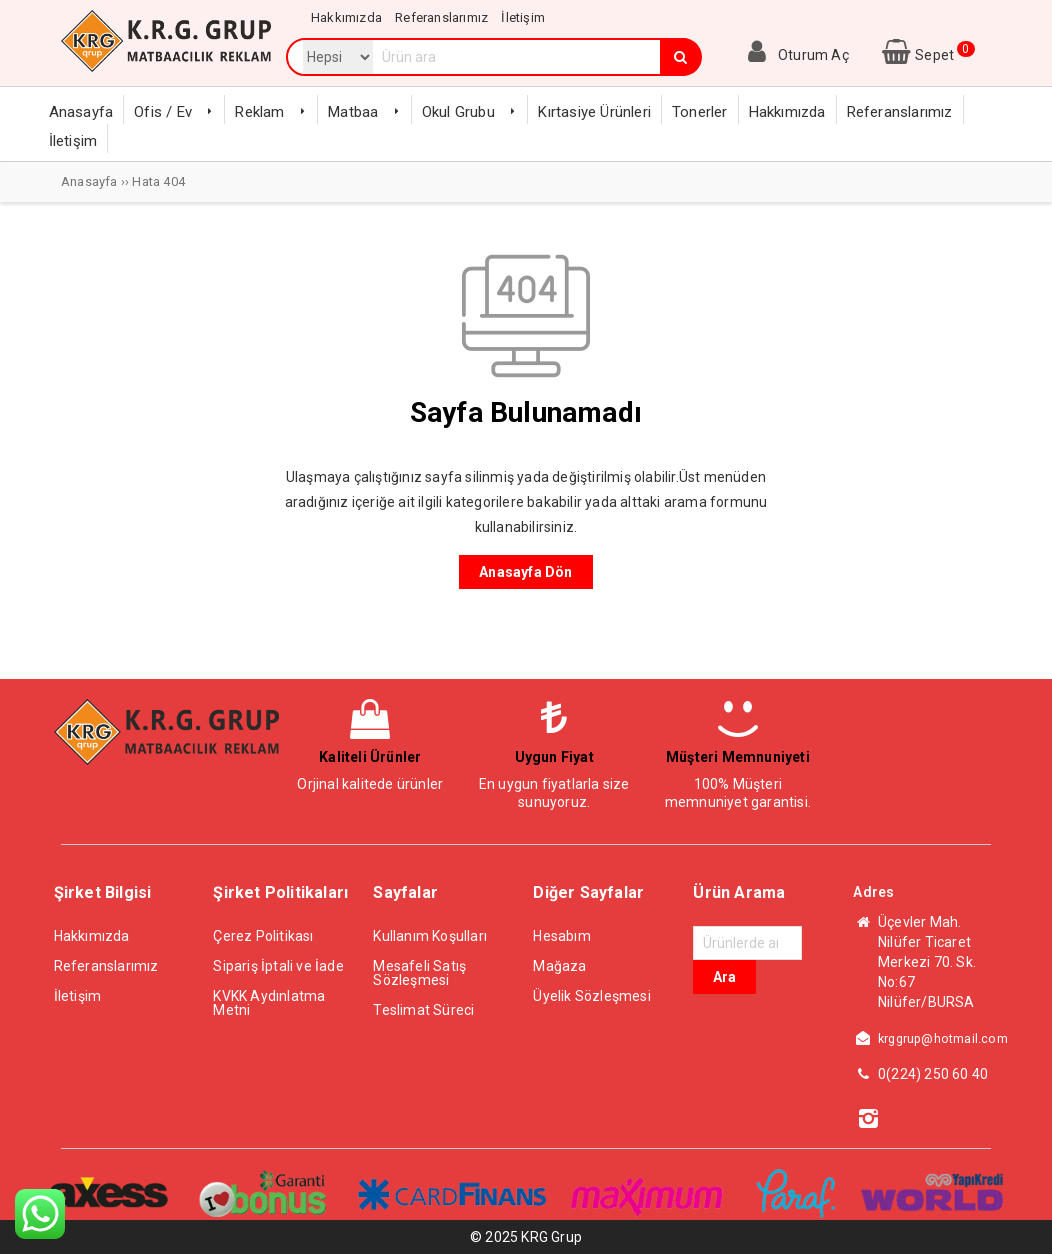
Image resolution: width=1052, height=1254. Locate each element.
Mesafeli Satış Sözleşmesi (419, 973)
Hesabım (561, 936)
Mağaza (559, 966)
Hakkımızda (92, 936)
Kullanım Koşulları (430, 936)
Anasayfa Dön (525, 572)
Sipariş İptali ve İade (278, 966)
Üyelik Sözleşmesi (591, 996)
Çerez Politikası (263, 936)
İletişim (78, 996)
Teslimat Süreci (423, 1010)
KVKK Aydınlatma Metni (269, 1003)
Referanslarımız (106, 966)
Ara (724, 977)
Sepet (926, 55)
